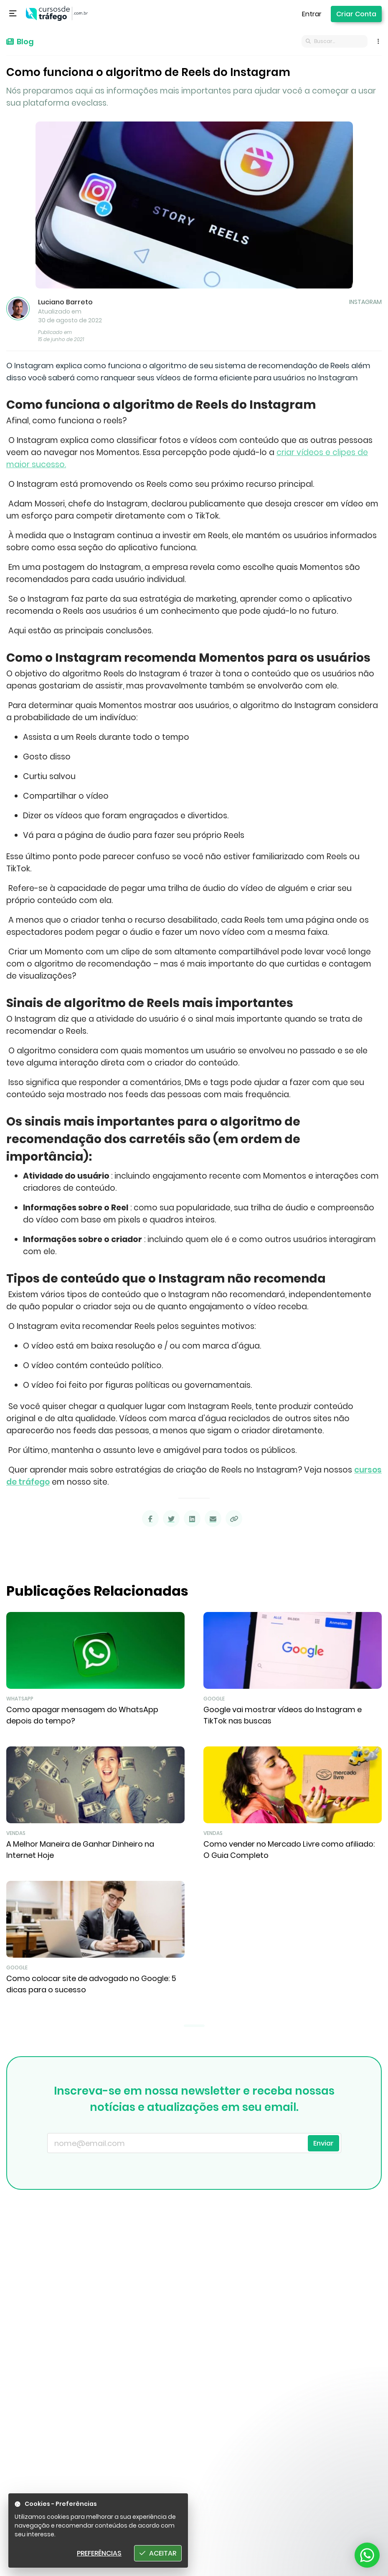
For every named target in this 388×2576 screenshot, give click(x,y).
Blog (20, 41)
